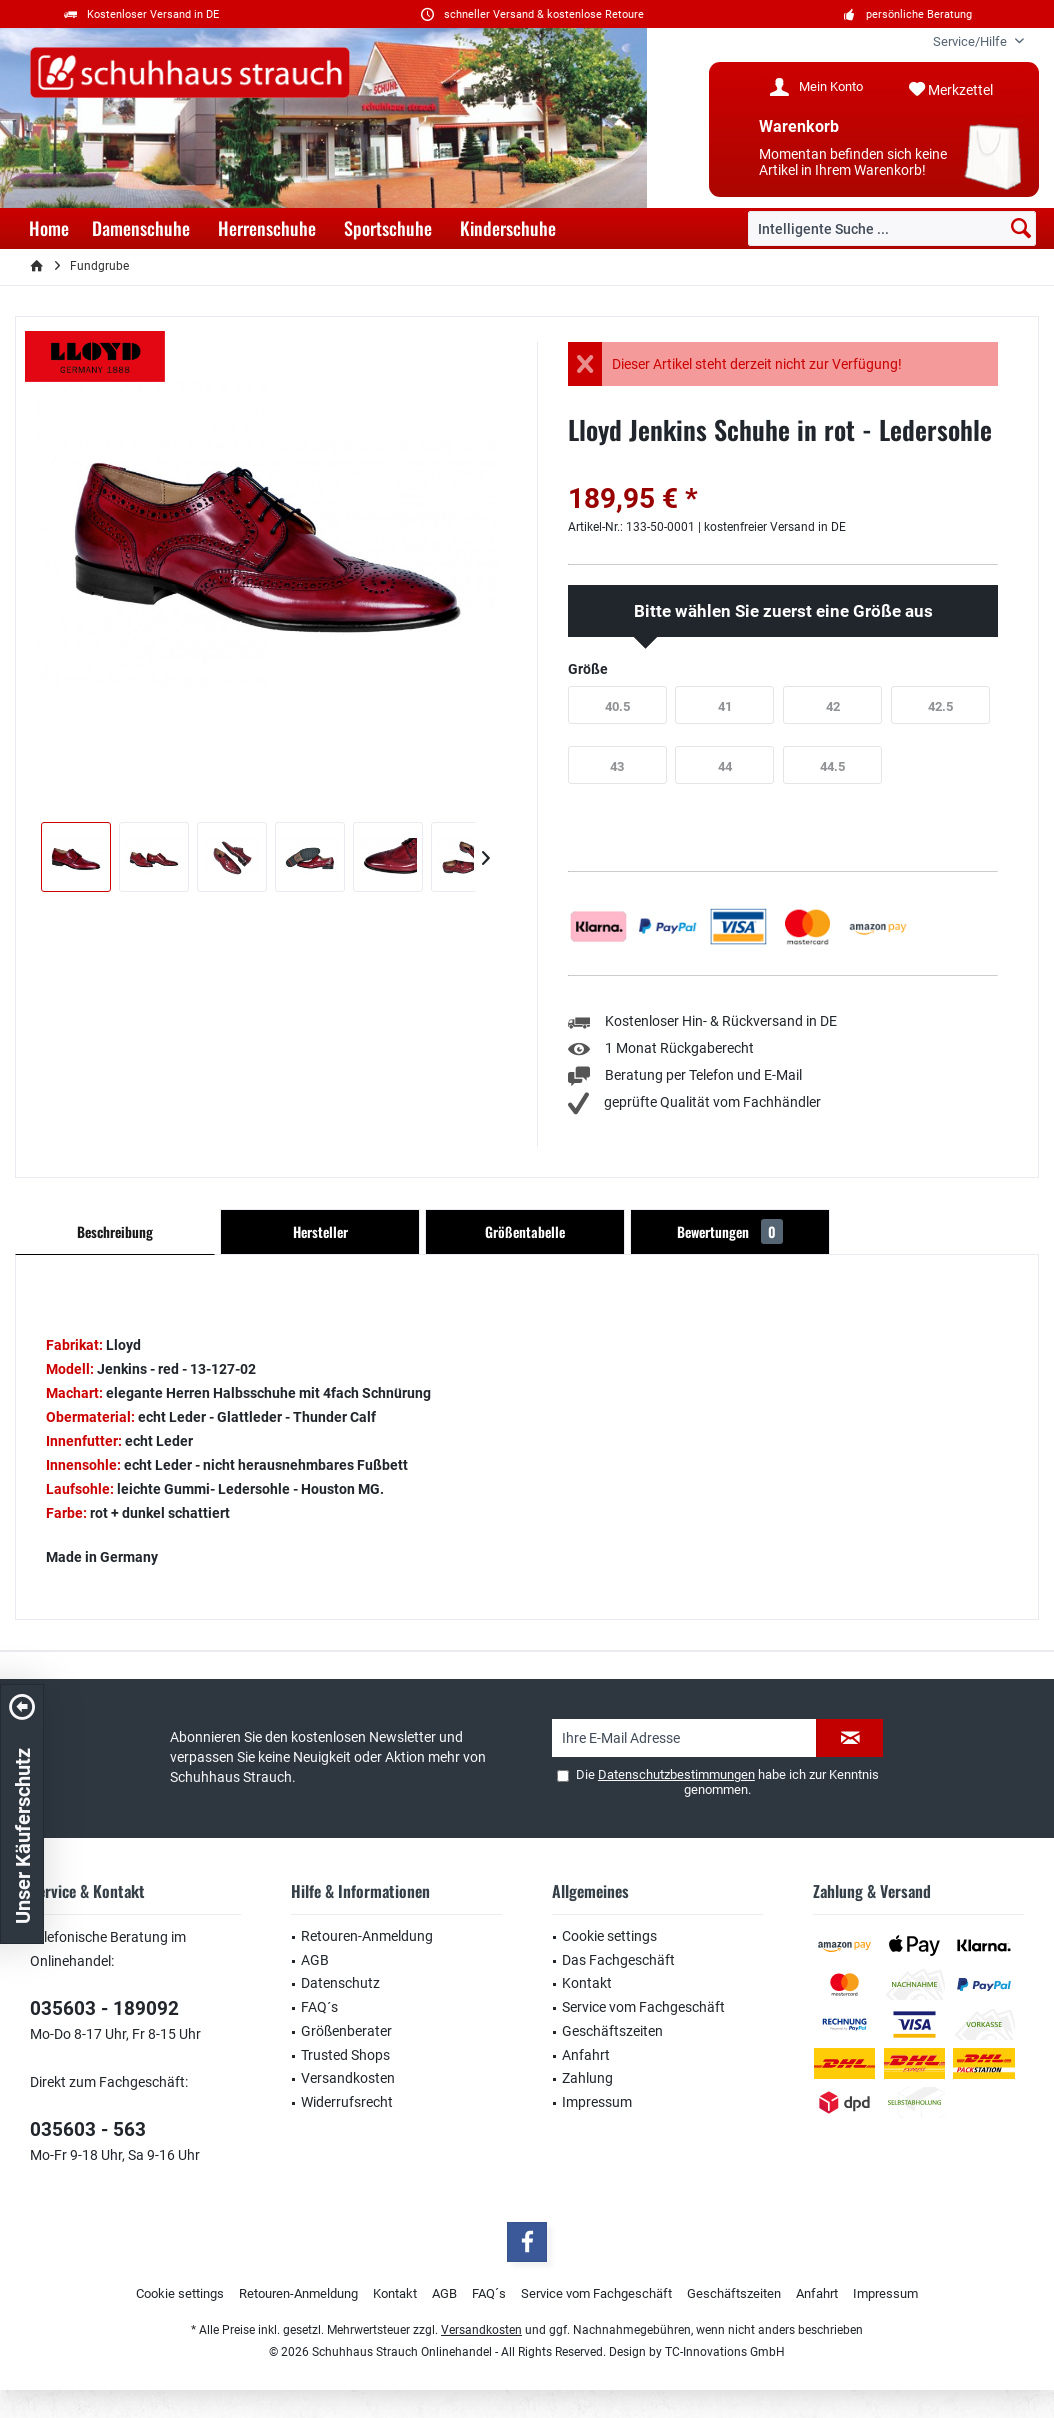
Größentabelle (525, 1231)
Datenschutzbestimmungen (676, 1774)
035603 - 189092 (104, 2008)
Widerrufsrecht (347, 2102)
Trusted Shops (345, 2055)
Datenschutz (340, 1983)
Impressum (597, 2102)
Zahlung (587, 2078)
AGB (315, 1960)
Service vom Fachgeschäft (643, 2007)
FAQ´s (319, 2007)
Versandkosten (348, 2078)
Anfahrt (586, 2055)
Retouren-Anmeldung (367, 1936)
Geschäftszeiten (612, 2031)
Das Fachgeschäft (618, 1960)
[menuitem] (971, 41)
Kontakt (587, 1983)
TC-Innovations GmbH (725, 2352)
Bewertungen (730, 1231)
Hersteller (320, 1231)
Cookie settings (609, 1936)
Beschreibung (115, 1231)
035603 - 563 (88, 2129)
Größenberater (346, 2031)
